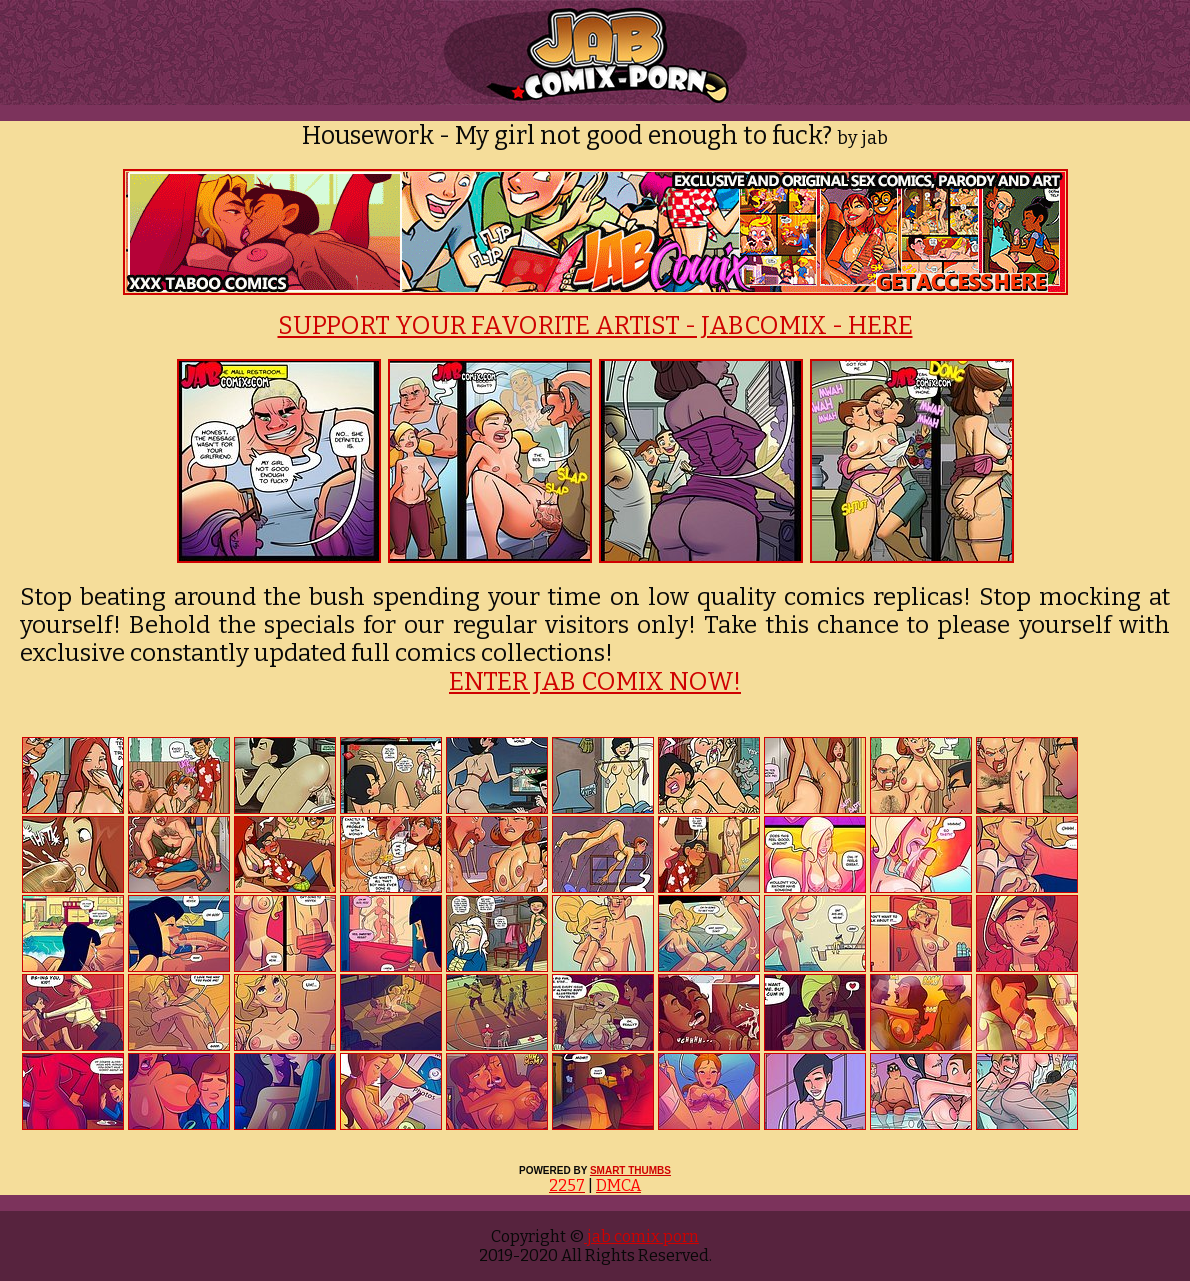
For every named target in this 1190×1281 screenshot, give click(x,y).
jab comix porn (641, 1236)
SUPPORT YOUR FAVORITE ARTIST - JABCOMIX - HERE (595, 326)
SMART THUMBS (630, 1170)
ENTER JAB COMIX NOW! (595, 682)
